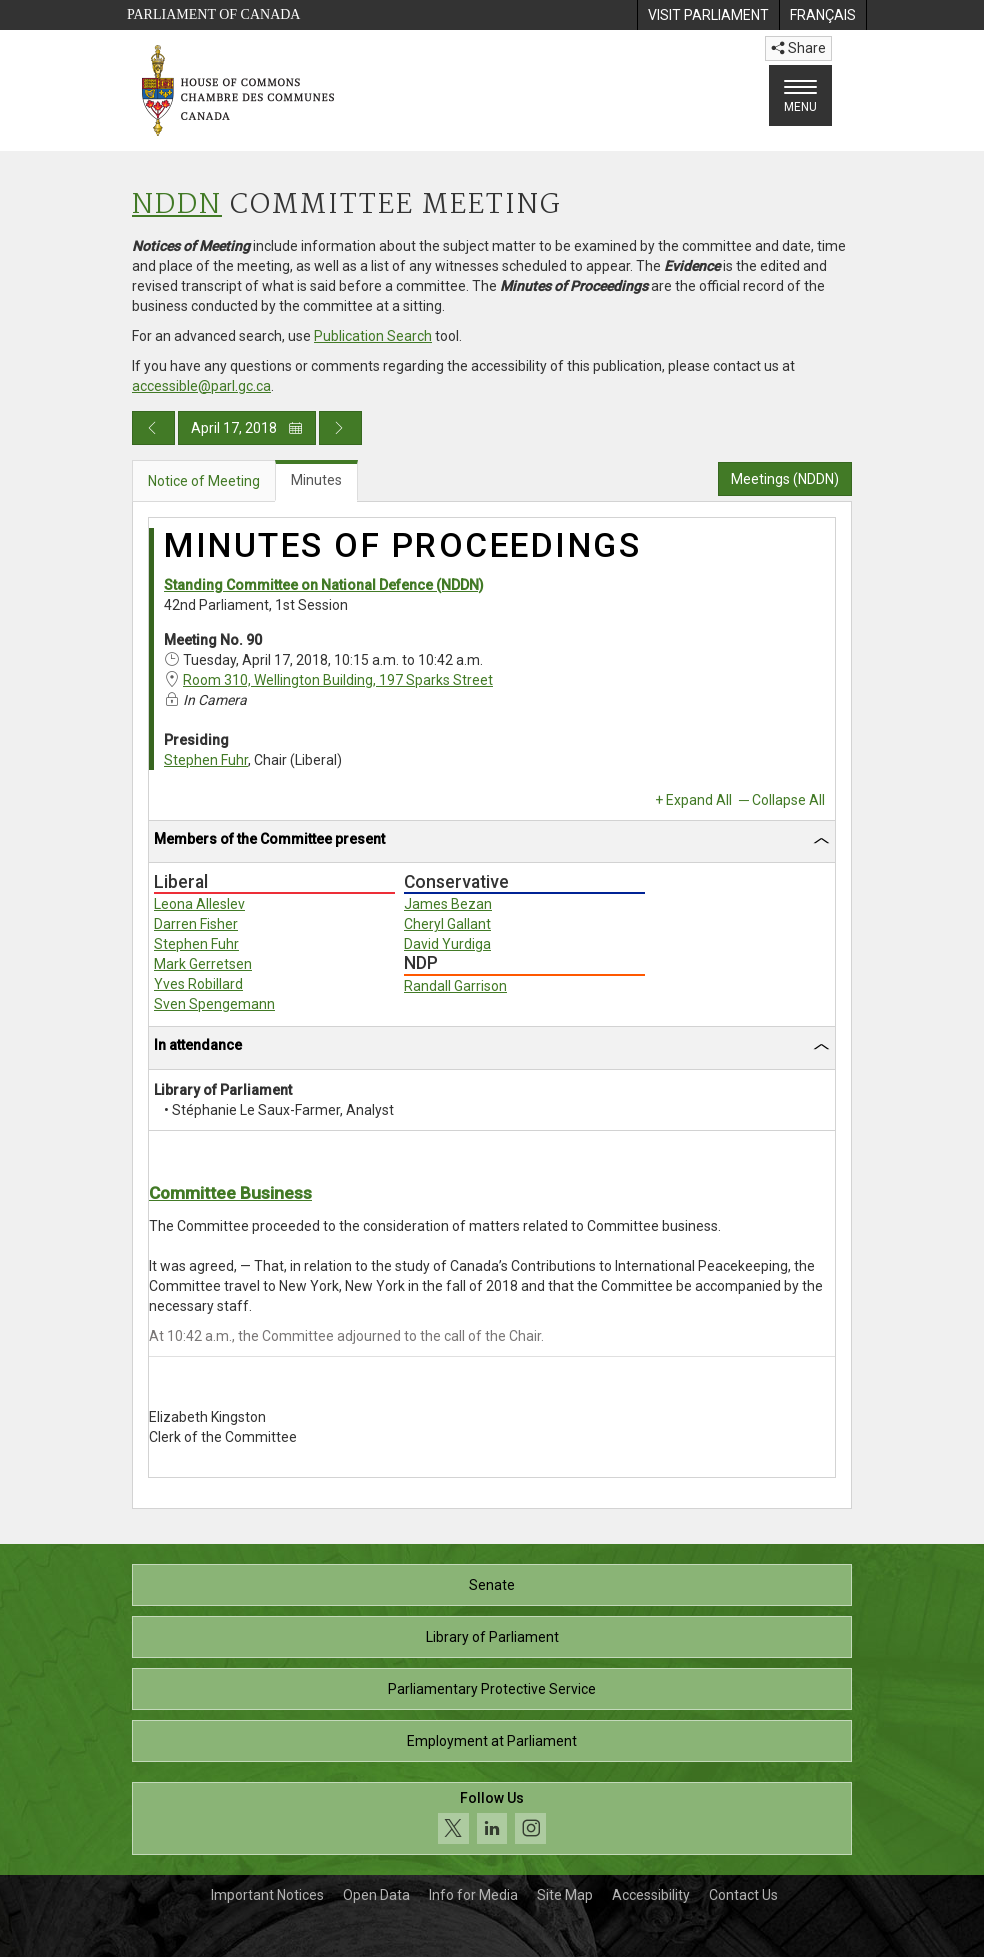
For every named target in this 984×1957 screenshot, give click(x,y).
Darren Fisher (196, 924)
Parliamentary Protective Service (492, 1689)
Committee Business (230, 1193)
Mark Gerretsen (203, 964)
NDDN (177, 205)
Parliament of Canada (213, 14)
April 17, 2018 (247, 428)
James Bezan (448, 904)
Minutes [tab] (316, 480)
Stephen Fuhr (206, 760)
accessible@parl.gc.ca (201, 386)
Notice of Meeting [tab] (204, 481)
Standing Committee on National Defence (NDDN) (324, 585)
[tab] (492, 842)
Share (798, 48)
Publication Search (373, 336)
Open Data (376, 1895)
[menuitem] (708, 15)
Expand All (699, 800)
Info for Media (473, 1895)
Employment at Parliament (492, 1741)
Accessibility (651, 1895)
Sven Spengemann (214, 1004)
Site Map (565, 1895)
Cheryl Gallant (447, 924)
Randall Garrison (455, 986)
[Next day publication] (340, 428)
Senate (492, 1585)
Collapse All (788, 800)
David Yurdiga (447, 944)
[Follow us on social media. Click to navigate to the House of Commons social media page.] (492, 1818)
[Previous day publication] (153, 428)
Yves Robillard (198, 984)
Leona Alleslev (199, 904)
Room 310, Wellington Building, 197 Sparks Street (338, 680)
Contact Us (743, 1895)
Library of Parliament (492, 1637)
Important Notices (267, 1895)
